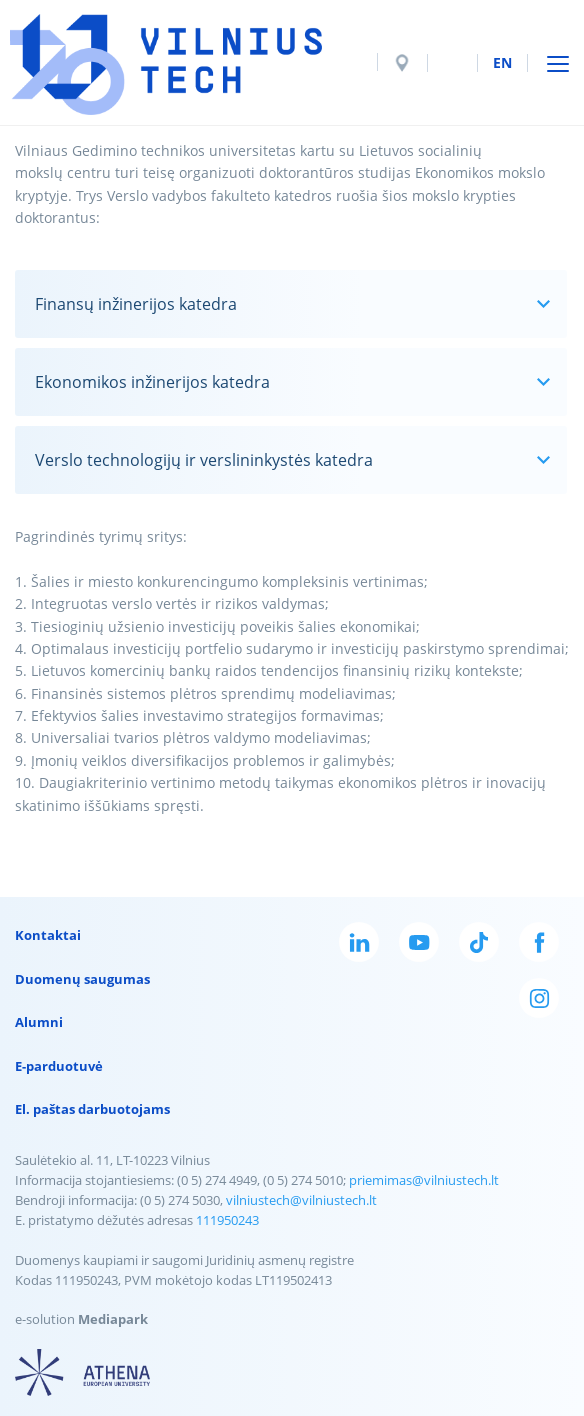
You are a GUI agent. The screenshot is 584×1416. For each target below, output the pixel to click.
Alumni (39, 1022)
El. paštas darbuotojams (92, 1109)
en (502, 62)
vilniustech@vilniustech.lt (301, 1200)
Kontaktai (48, 935)
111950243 (227, 1220)
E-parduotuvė (59, 1066)
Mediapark (113, 1319)
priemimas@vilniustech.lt (424, 1180)
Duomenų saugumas (82, 979)
